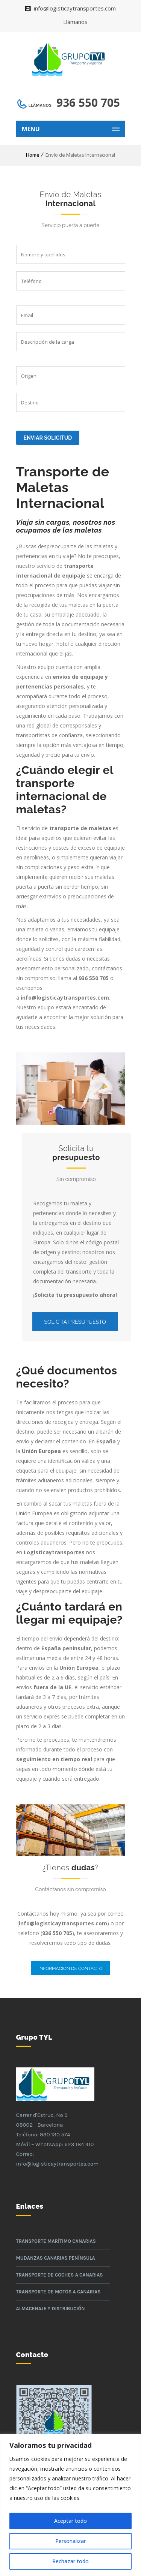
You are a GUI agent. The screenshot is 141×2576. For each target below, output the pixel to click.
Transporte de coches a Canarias (59, 2275)
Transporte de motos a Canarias (58, 2292)
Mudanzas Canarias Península (55, 2258)
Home (32, 154)
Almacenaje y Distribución (50, 2308)
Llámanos (75, 21)
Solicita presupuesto (75, 1322)
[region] (70, 2505)
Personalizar (70, 2541)
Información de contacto (70, 1968)
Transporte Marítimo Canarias (56, 2241)
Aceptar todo (70, 2520)
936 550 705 (88, 102)
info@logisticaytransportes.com (74, 8)
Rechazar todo (70, 2561)
